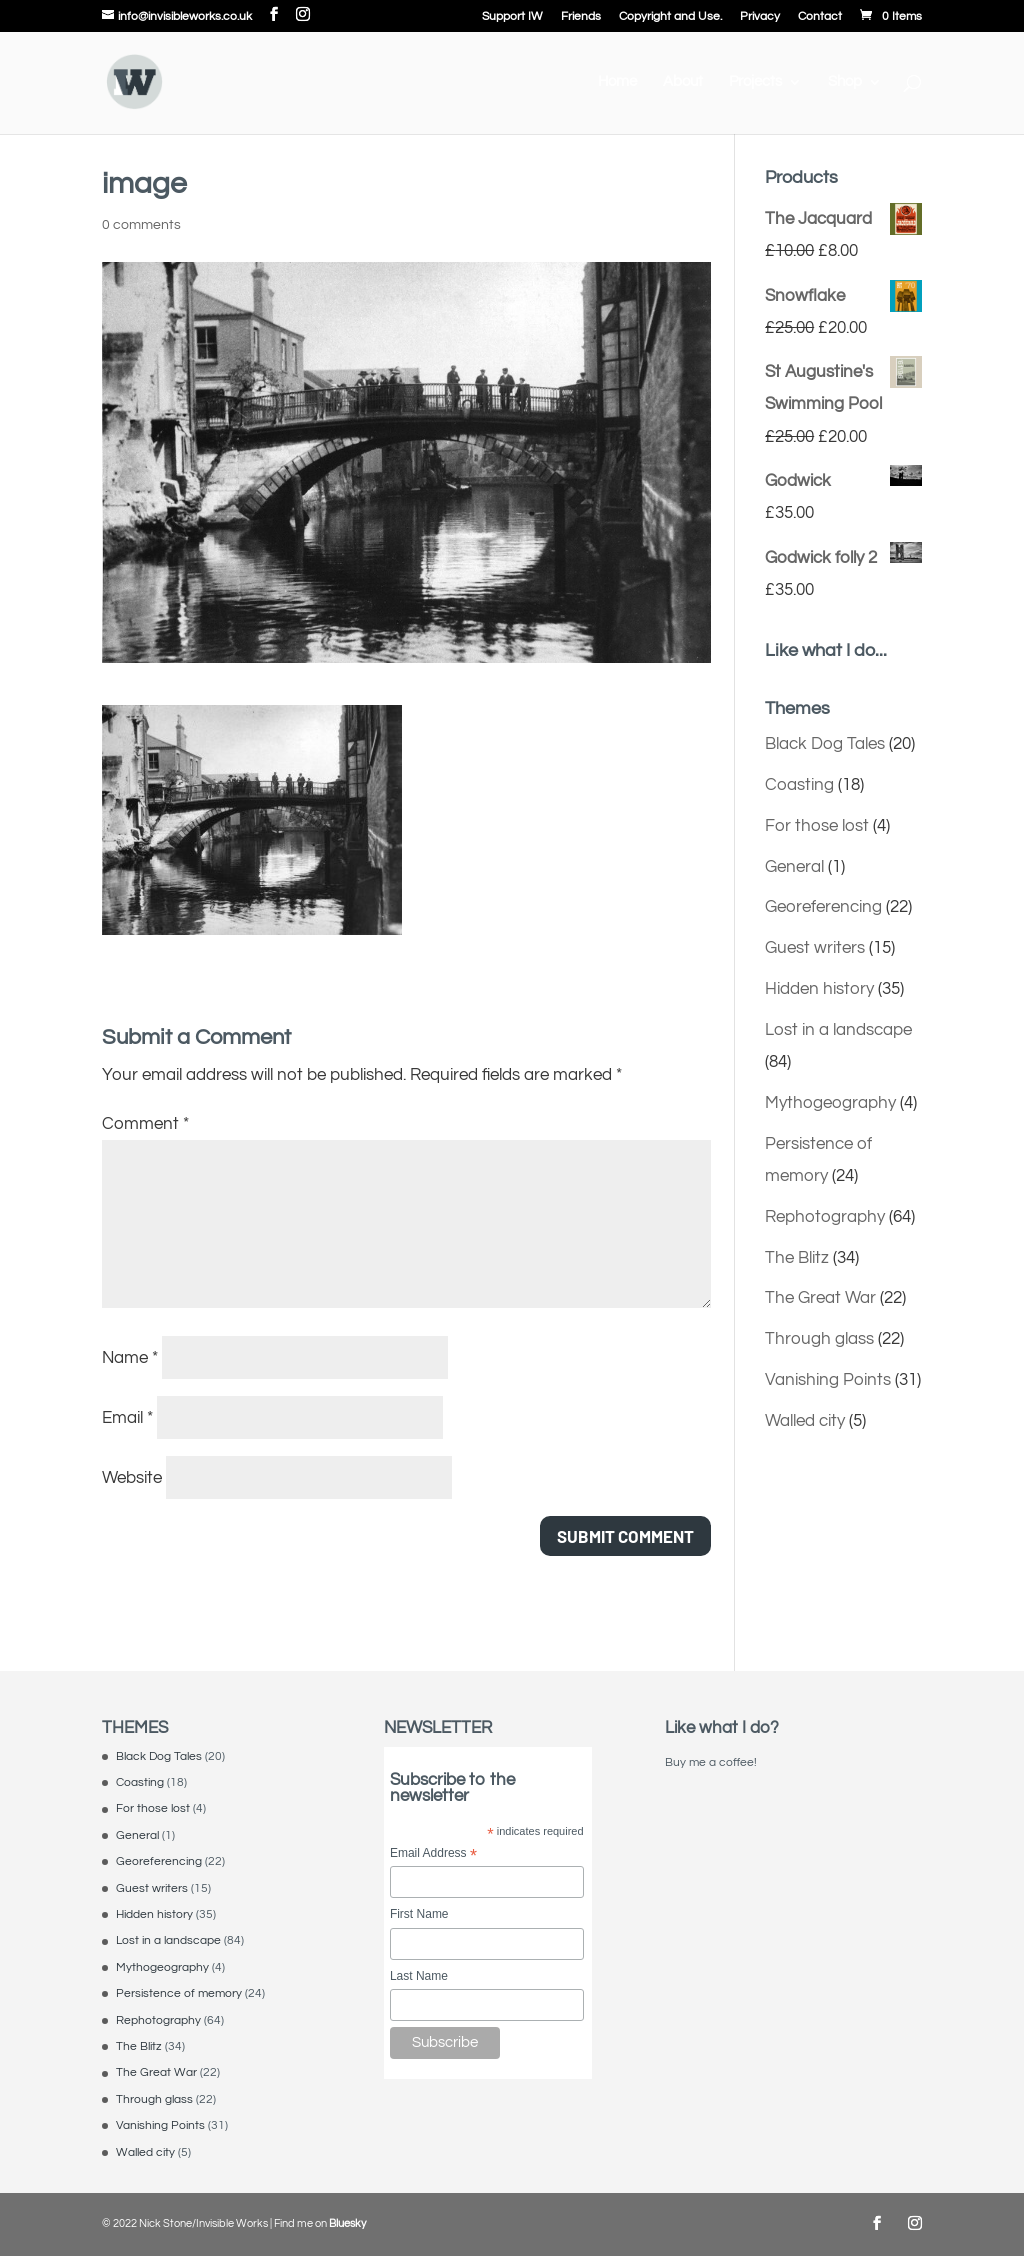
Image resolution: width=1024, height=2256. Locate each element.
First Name (419, 1914)
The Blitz (797, 1258)
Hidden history (819, 989)
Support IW (512, 17)
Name (130, 1358)
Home (617, 82)
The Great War (820, 1298)
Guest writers (815, 948)
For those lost (817, 826)
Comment (145, 1124)
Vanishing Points (828, 1380)
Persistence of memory (179, 1993)
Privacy (760, 17)
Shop (845, 82)
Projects (755, 82)
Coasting (799, 785)
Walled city (805, 1421)
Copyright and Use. (670, 17)
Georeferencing (823, 907)
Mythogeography (830, 1103)
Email (127, 1418)
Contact (820, 17)
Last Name (419, 1976)
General (794, 867)
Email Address (433, 1854)
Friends (581, 17)
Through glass (819, 1339)
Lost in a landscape (838, 1030)
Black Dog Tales (825, 744)
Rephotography (825, 1217)
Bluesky (347, 2223)
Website (132, 1478)
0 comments (141, 225)
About (683, 82)
